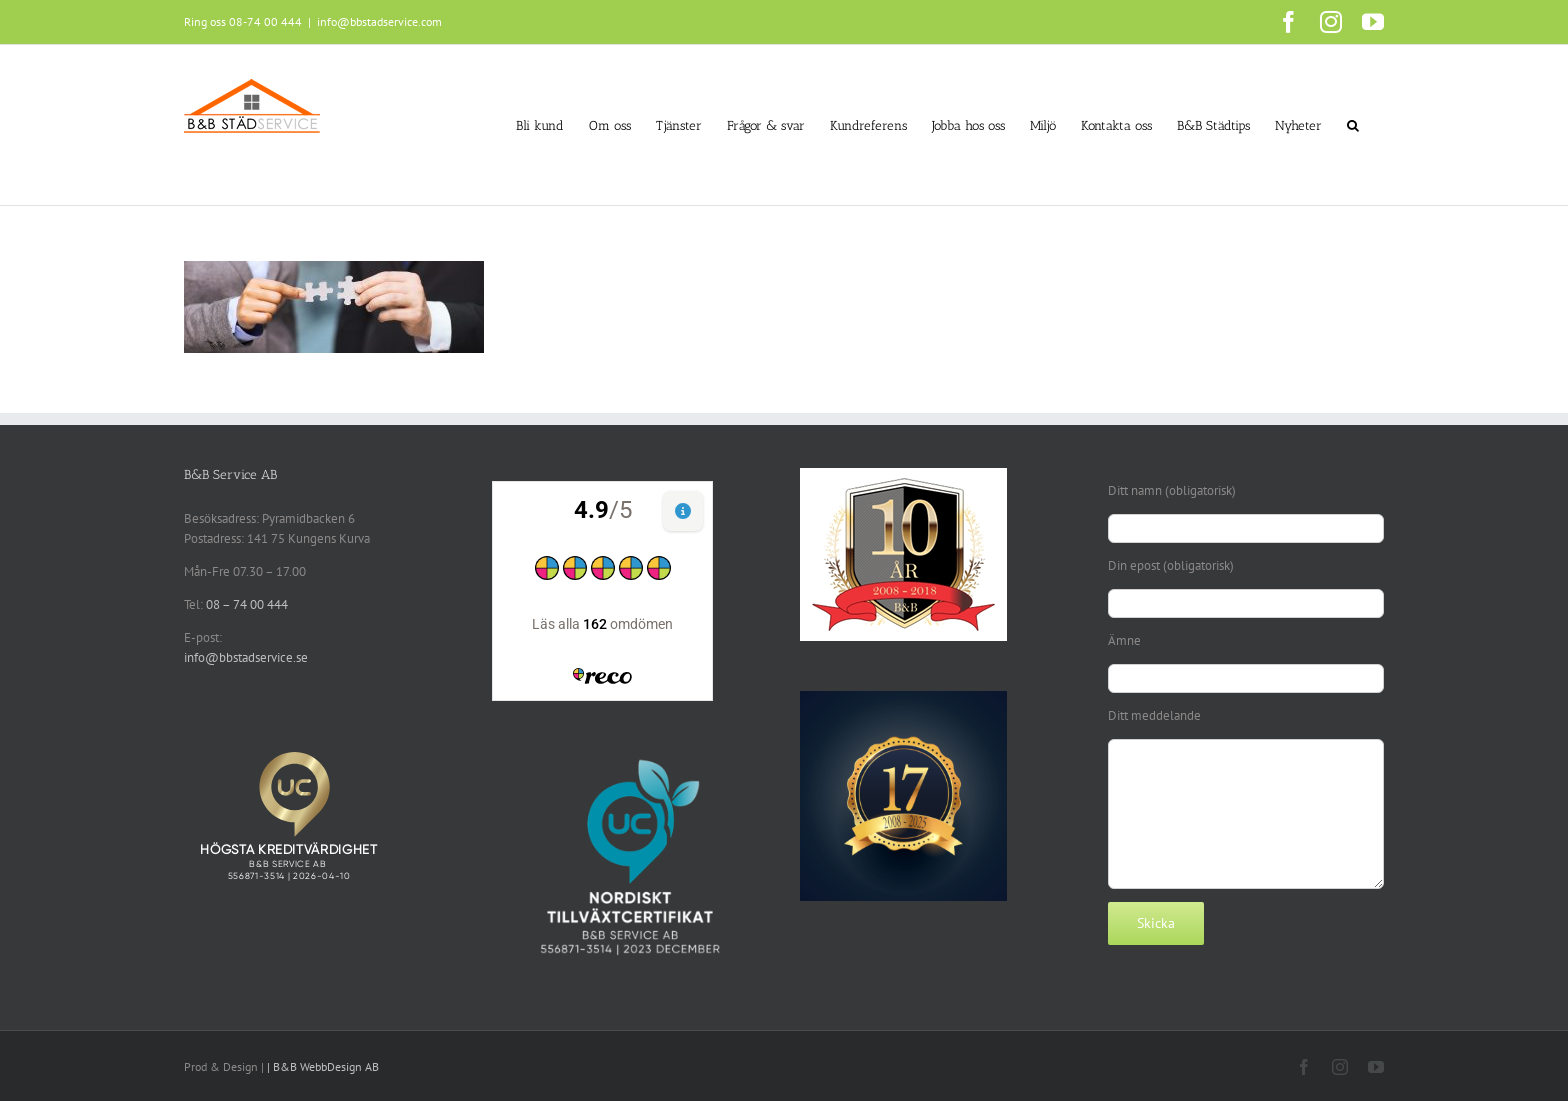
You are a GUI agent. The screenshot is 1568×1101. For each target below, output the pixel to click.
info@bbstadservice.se (246, 657)
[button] (1353, 125)
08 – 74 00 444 (247, 604)
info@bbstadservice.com (379, 21)
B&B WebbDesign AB (326, 1066)
